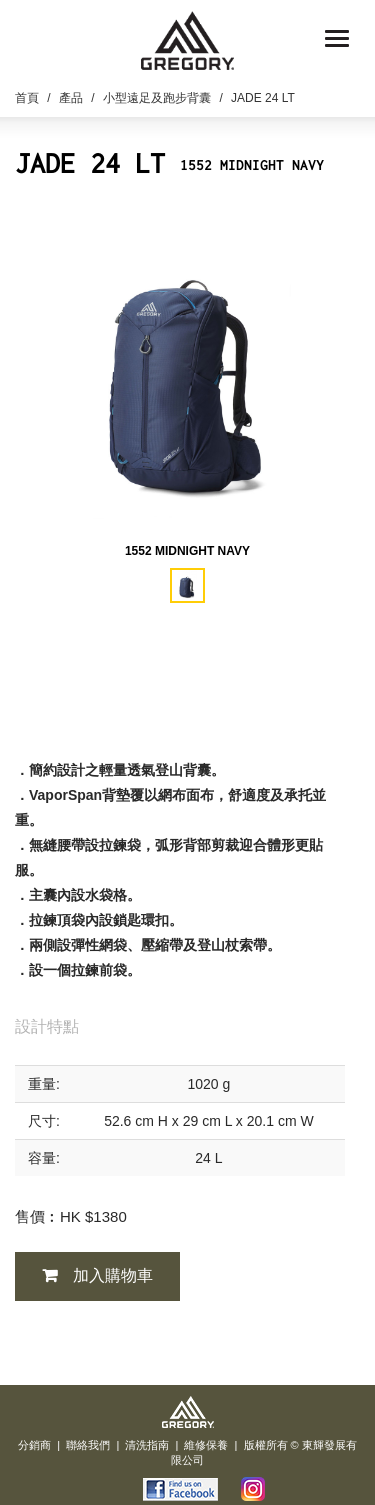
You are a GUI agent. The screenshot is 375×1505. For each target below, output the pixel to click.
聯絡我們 (88, 1445)
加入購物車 (113, 1275)
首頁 (27, 98)
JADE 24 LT (263, 98)
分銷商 (34, 1445)
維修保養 (206, 1445)
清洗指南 (147, 1445)
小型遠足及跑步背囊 (157, 98)
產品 (71, 98)
